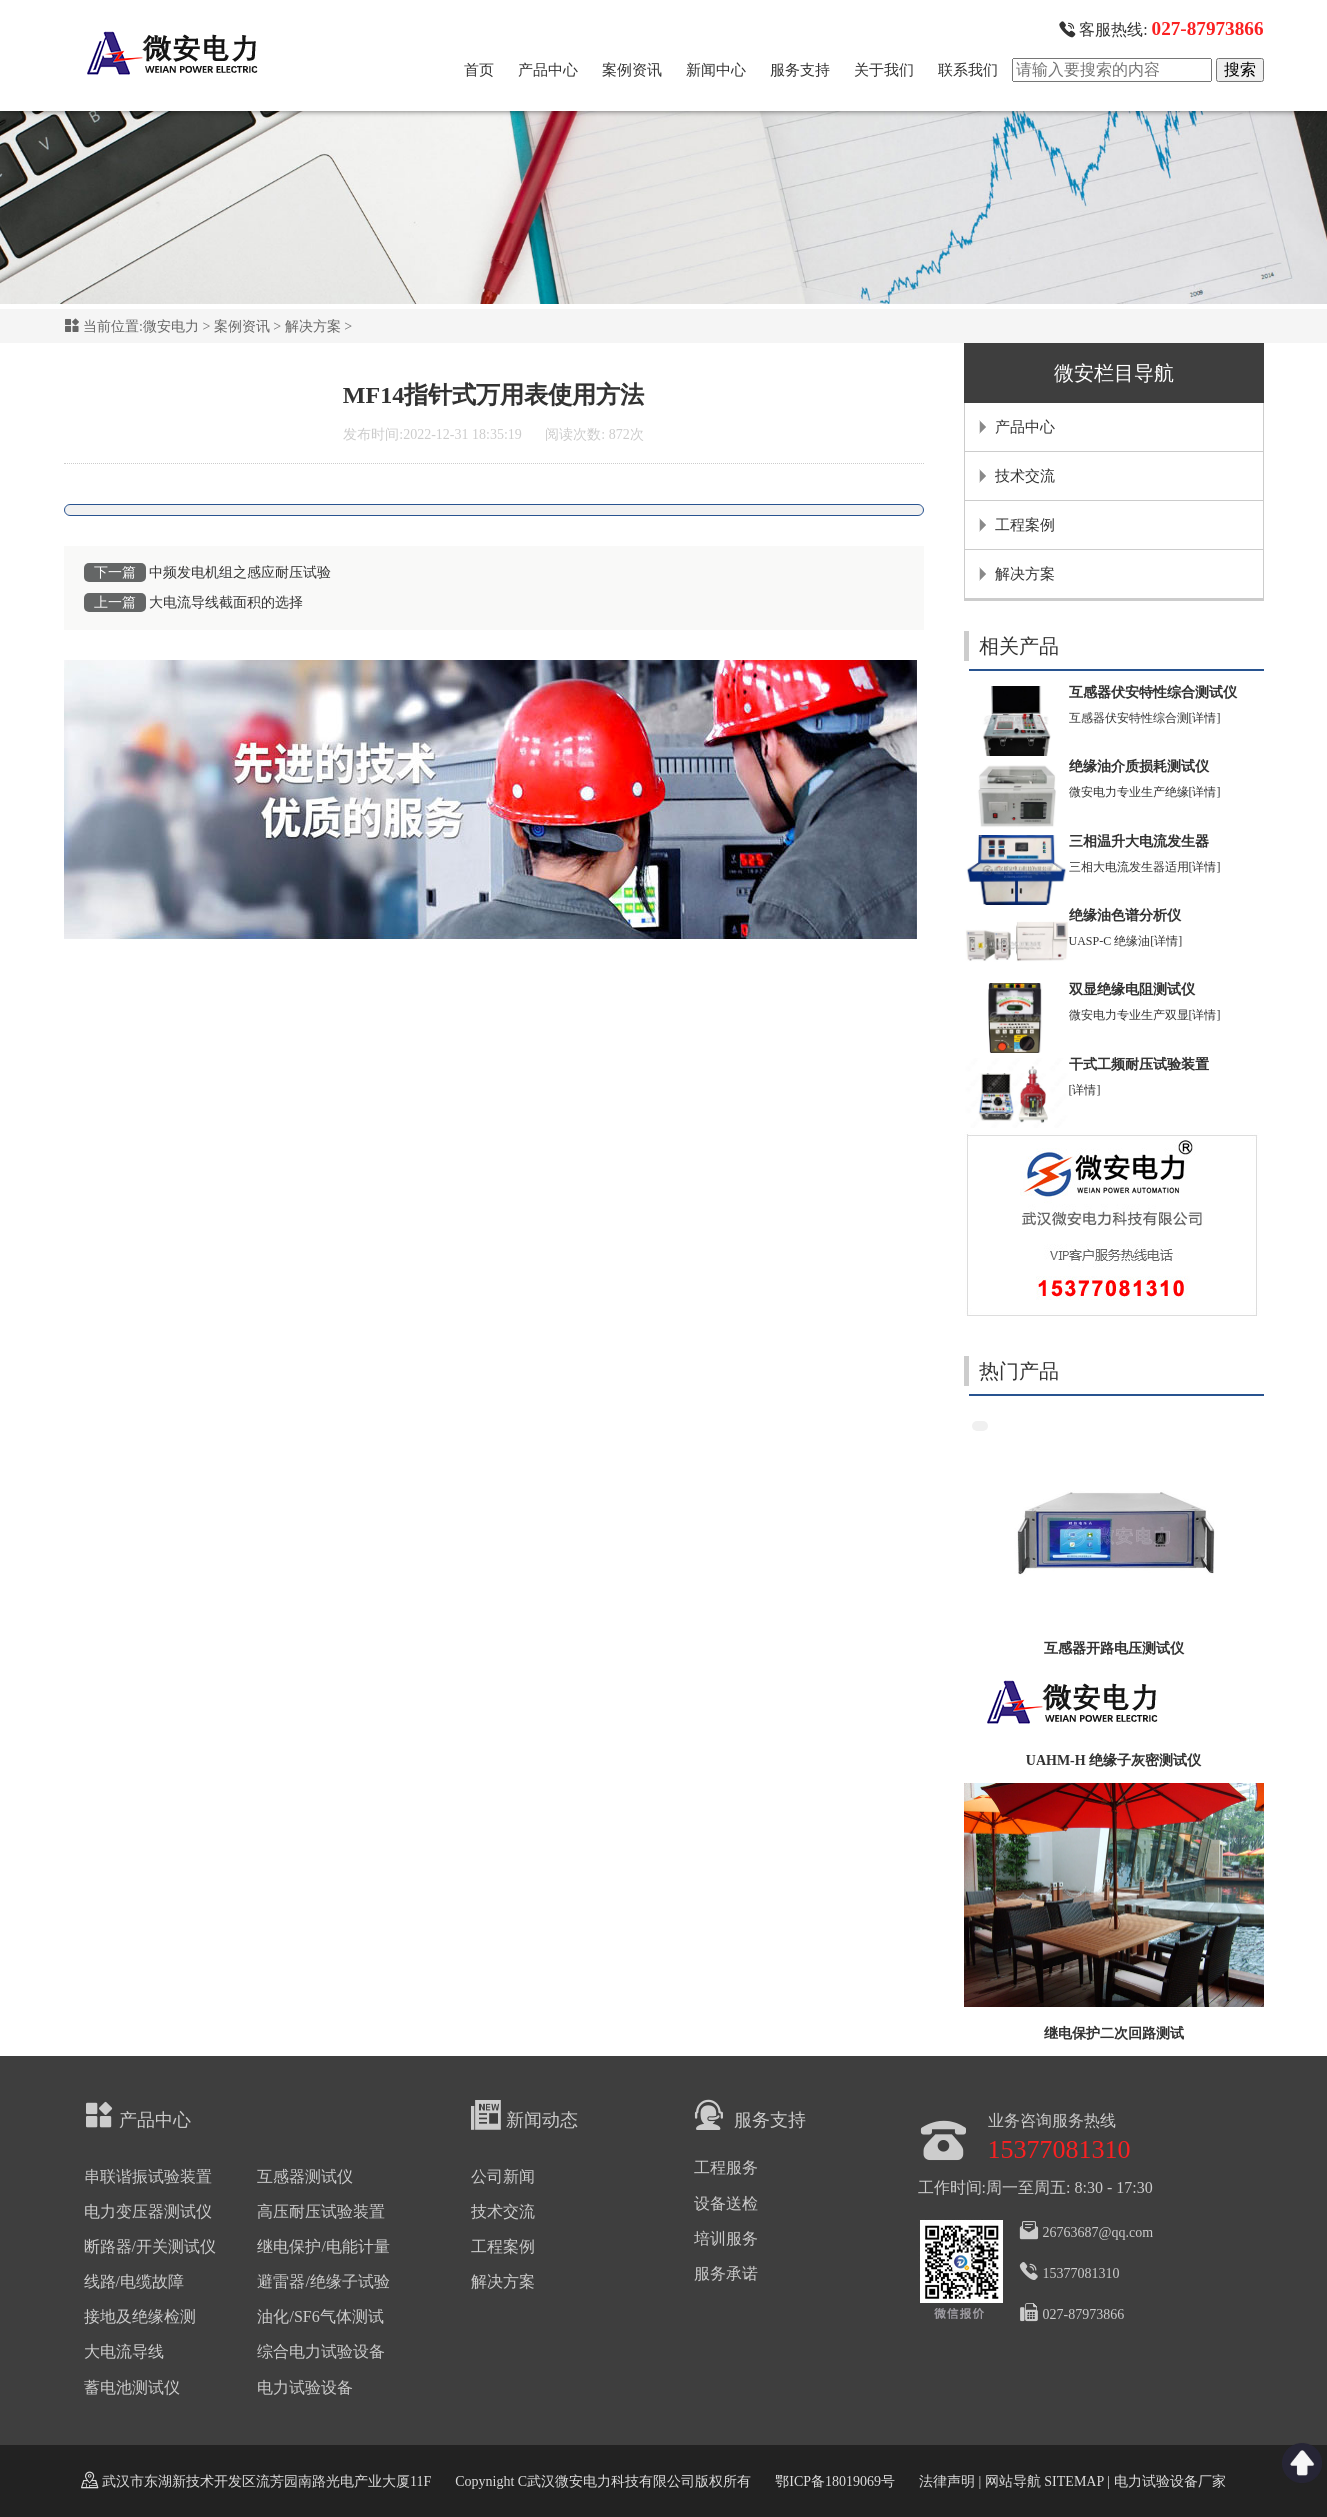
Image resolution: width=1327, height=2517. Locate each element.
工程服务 (726, 2167)
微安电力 (171, 326)
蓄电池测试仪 (132, 2387)
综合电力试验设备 (321, 2351)
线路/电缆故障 (134, 2281)
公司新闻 (503, 2176)
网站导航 (1013, 2481)
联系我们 (968, 70)
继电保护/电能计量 (323, 2246)
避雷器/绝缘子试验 (323, 2281)
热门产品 (1019, 1371)
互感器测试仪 (305, 2176)
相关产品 (1019, 646)
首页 (479, 70)
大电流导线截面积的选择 (226, 602)
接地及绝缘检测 (140, 2316)
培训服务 (726, 2238)
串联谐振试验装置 (148, 2176)
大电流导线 (124, 2351)
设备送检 (726, 2203)
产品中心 (548, 70)
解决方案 (313, 326)
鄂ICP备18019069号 (835, 2481)
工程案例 (1025, 525)
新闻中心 (716, 70)
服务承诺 (726, 2273)
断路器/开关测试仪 (150, 2246)
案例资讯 (632, 70)
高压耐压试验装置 (321, 2211)
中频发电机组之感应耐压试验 (240, 572)
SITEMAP (1074, 2481)
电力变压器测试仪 (148, 2211)
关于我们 (884, 70)
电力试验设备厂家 (1170, 2481)
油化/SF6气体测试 (320, 2316)
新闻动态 (524, 2115)
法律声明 (947, 2481)
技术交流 (1025, 476)
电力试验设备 (305, 2387)
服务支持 (800, 70)
